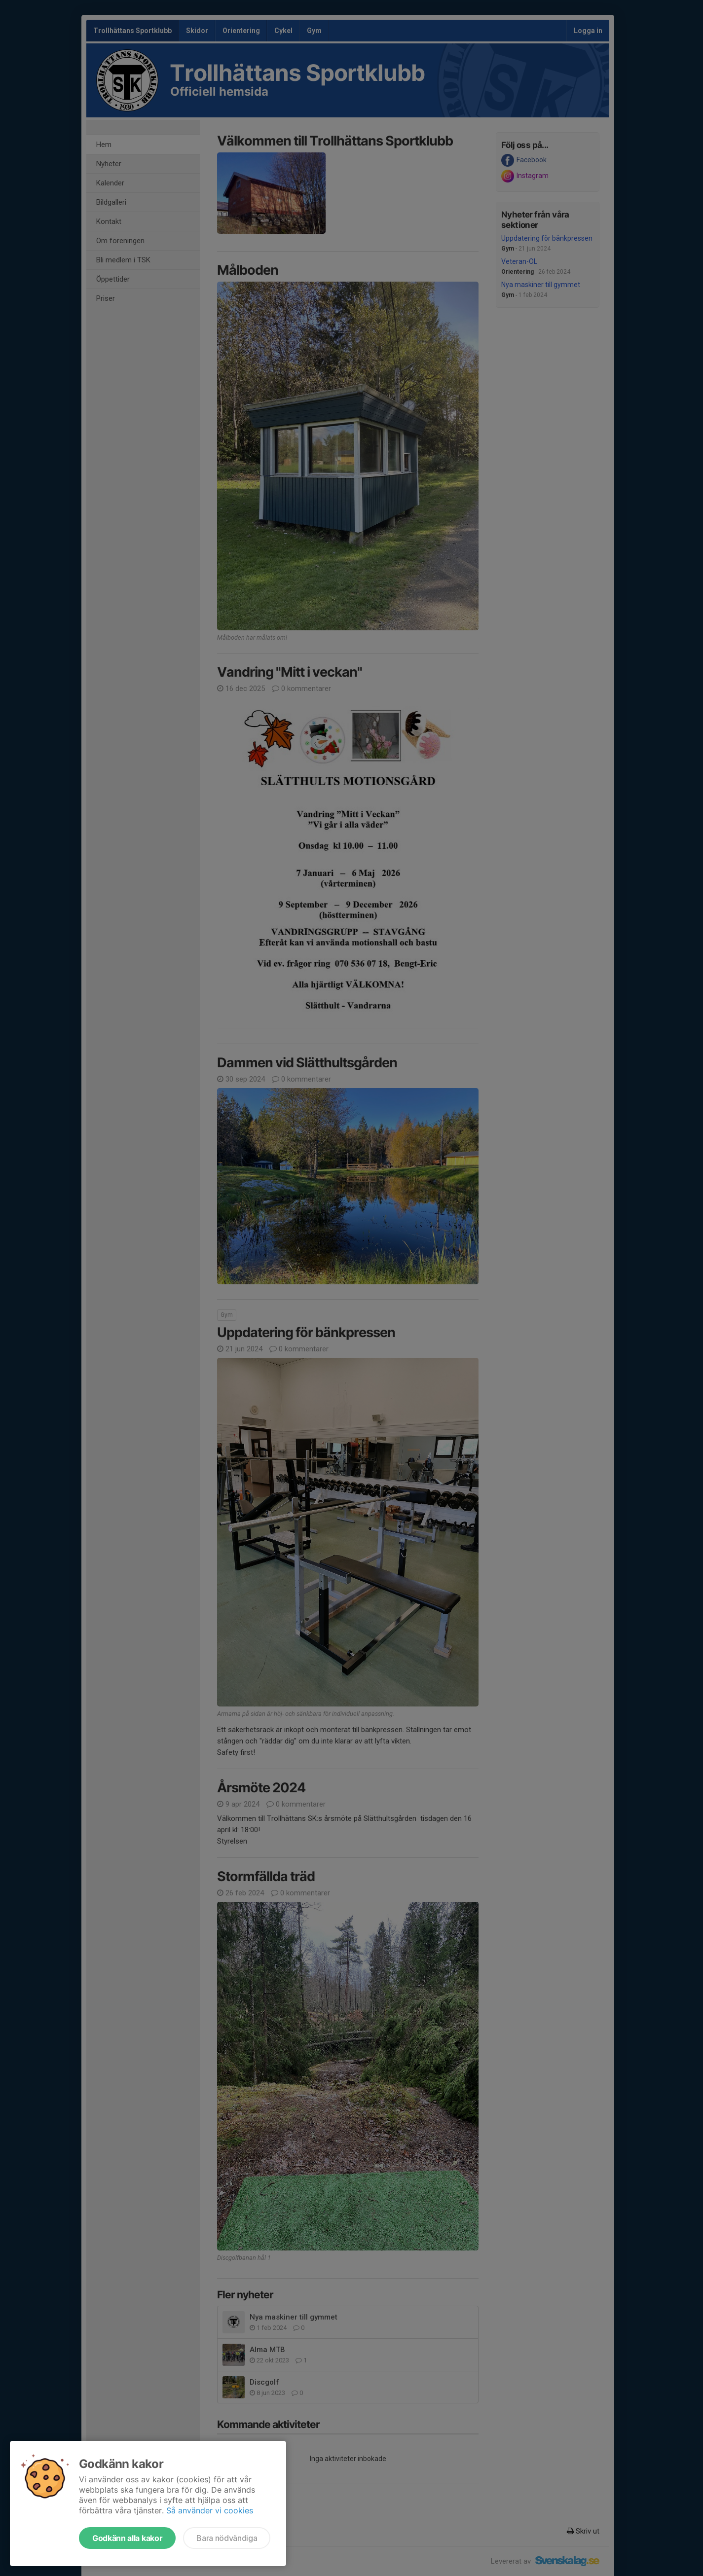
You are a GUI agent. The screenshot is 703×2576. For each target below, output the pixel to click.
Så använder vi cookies (209, 2510)
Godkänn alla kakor (127, 2538)
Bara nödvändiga (226, 2538)
